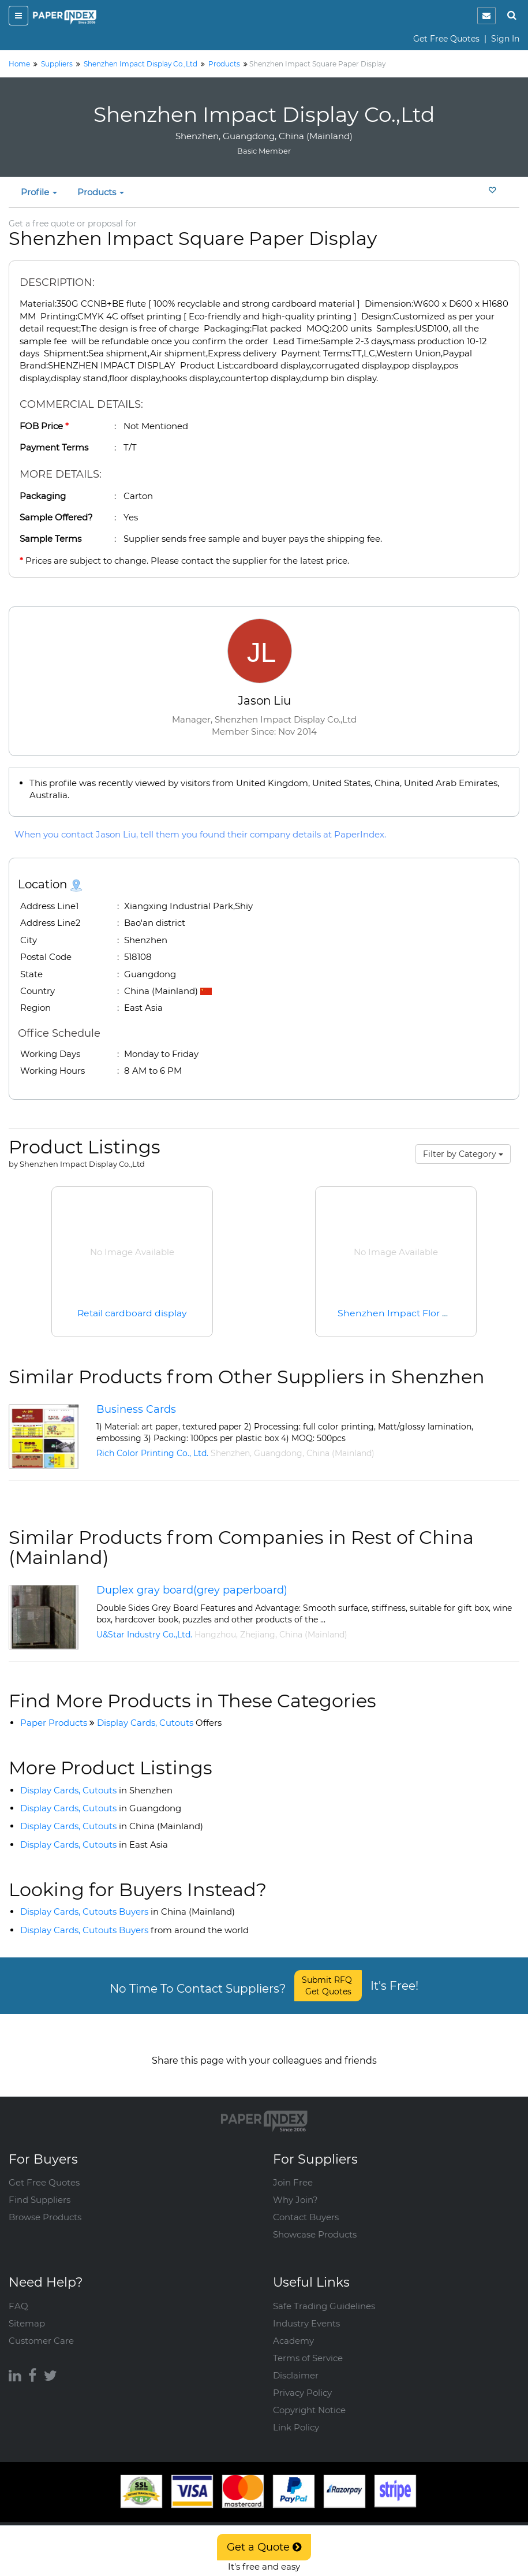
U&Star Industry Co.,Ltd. (144, 1634)
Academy (293, 2329)
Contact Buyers (306, 2205)
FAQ (18, 2294)
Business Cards (136, 1409)
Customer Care (41, 2329)
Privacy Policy (302, 2381)
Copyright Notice (309, 2398)
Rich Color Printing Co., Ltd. (152, 1453)
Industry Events (306, 2311)
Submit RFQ (328, 1986)
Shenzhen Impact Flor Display (407, 1313)
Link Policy (296, 2415)
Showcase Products (315, 2222)
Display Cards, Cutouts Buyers (127, 1911)
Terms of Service (308, 2346)
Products (100, 192)
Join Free (293, 2170)
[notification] (486, 15)
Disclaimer (296, 2363)
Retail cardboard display (132, 1313)
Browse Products (45, 2205)
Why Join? (295, 2188)
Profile (39, 192)
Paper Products (53, 1722)
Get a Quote (264, 2547)
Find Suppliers (39, 2188)
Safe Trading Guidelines (324, 2294)
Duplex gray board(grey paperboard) (191, 1590)
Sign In (505, 38)
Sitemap (27, 2311)
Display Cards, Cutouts (159, 1722)
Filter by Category (463, 1154)
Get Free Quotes (446, 38)
